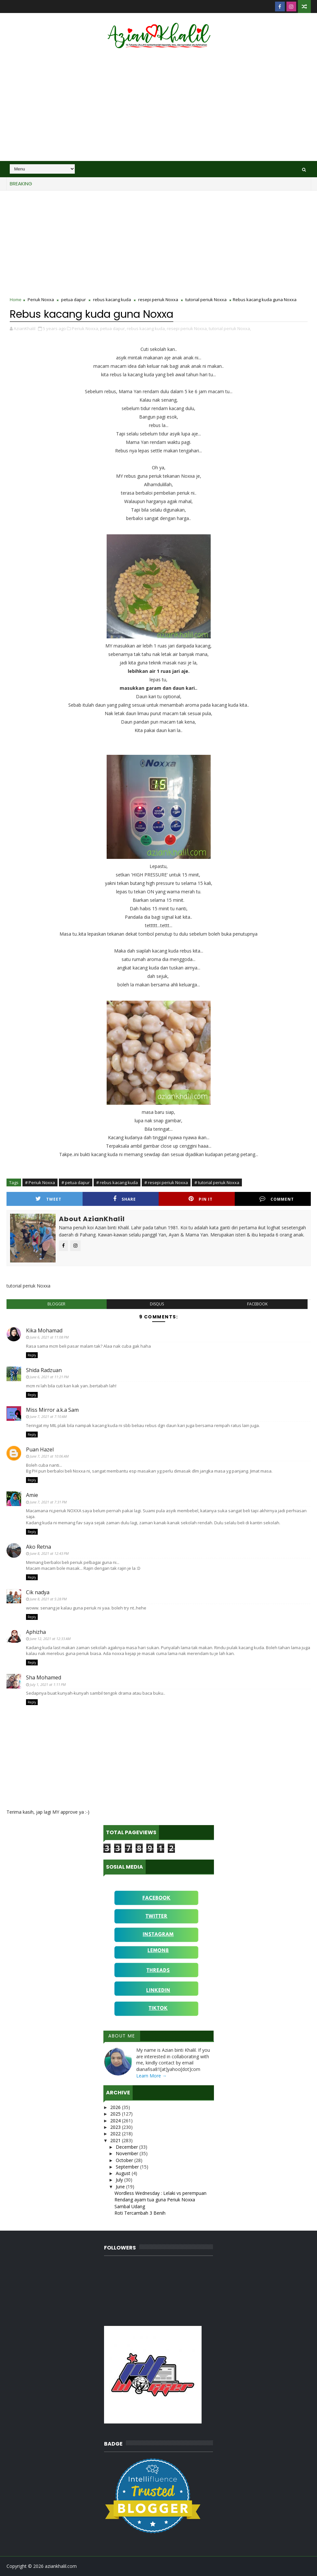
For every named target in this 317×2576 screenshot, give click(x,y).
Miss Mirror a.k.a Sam (52, 1409)
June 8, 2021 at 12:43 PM (49, 1553)
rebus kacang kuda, (146, 328)
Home (15, 299)
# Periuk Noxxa (40, 1182)
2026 (116, 2107)
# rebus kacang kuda (117, 1182)
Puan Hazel (40, 1449)
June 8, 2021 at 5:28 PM (48, 1598)
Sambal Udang (129, 2206)
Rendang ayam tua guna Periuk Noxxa (154, 2199)
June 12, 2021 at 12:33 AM (50, 1638)
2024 (116, 2120)
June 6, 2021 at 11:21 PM (49, 1376)
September (128, 2167)
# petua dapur (75, 1182)
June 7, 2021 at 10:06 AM (49, 1456)
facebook (257, 1304)
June (121, 2186)
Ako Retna (38, 1546)
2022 (116, 2133)
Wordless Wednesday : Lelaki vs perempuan (160, 2193)
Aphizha (36, 1631)
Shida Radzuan (44, 1370)
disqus (157, 1304)
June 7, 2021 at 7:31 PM (48, 1502)
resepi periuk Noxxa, (187, 328)
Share (124, 1199)
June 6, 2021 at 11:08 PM (49, 1337)
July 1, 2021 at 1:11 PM (48, 1684)
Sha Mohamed (43, 1677)
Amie (32, 1495)
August (124, 2173)
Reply (32, 1355)
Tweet (48, 1199)
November (127, 2153)
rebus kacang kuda (112, 299)
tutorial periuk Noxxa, (230, 328)
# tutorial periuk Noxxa (216, 1182)
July (120, 2180)
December (127, 2147)
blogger (56, 1304)
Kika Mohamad (44, 1330)
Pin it (201, 1199)
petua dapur (73, 299)
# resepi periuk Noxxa (166, 1182)
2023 (116, 2127)
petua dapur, (113, 328)
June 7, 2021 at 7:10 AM (48, 1416)
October (125, 2160)
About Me (121, 2036)
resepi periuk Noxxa (158, 299)
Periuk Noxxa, (85, 328)
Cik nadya (37, 1592)
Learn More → (151, 2076)
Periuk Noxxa (41, 299)
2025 (116, 2114)
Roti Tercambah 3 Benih (139, 2213)
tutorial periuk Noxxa (206, 299)
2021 (116, 2140)
